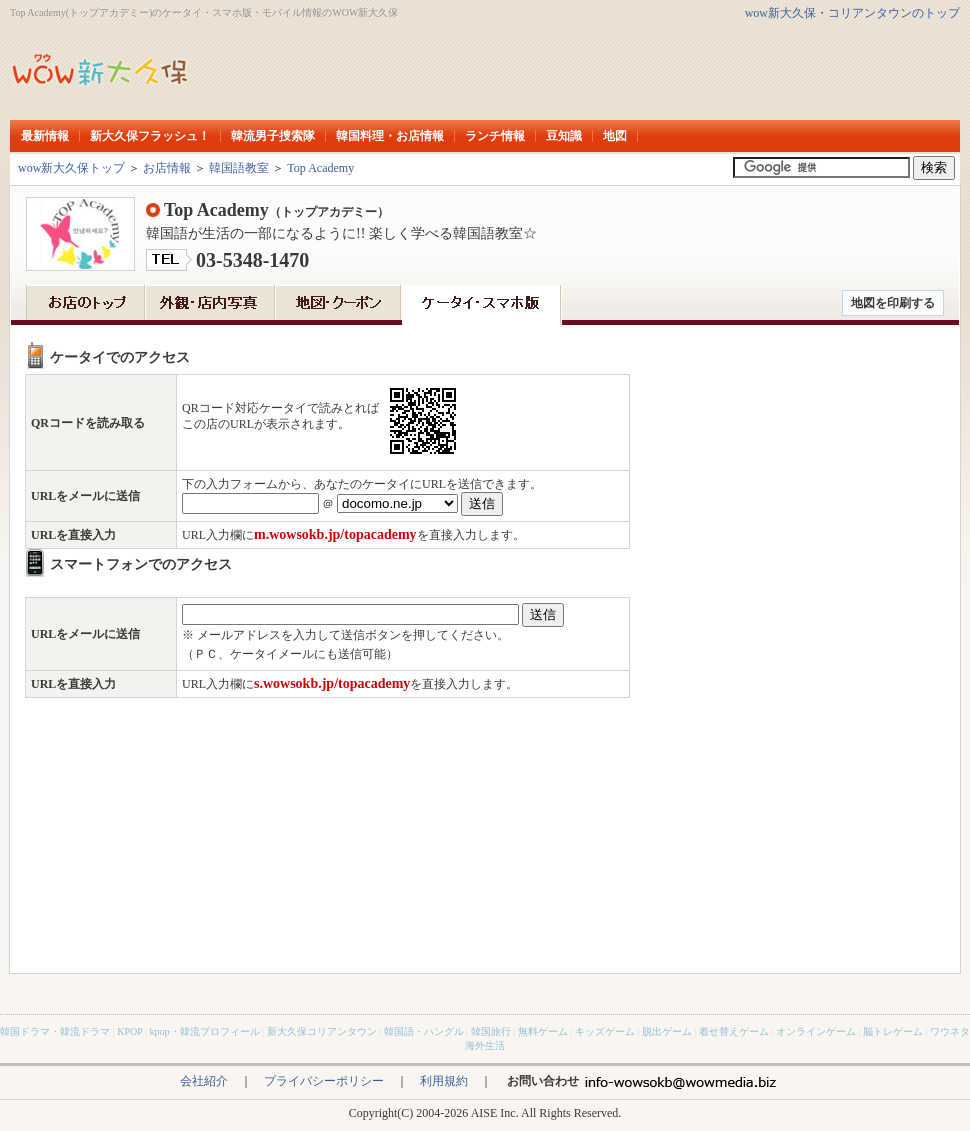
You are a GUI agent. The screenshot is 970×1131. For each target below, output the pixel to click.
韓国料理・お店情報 (390, 136)
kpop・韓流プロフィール (205, 1031)
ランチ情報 (495, 136)
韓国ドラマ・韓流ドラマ (55, 1031)
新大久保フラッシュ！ (150, 136)
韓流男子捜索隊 (273, 136)
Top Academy (320, 168)
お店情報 (167, 168)
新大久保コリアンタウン (322, 1031)
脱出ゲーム (667, 1031)
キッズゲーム (605, 1031)
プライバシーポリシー (324, 1081)
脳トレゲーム (893, 1031)
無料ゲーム (543, 1031)
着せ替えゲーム (734, 1031)
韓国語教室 (239, 168)
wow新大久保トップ (71, 168)
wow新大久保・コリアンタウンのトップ (852, 13)
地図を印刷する (893, 303)
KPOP (129, 1031)
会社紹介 (204, 1081)
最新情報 (45, 136)
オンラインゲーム (816, 1031)
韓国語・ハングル (424, 1031)
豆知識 (564, 136)
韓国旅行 (491, 1031)
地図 (615, 136)
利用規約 (444, 1081)
